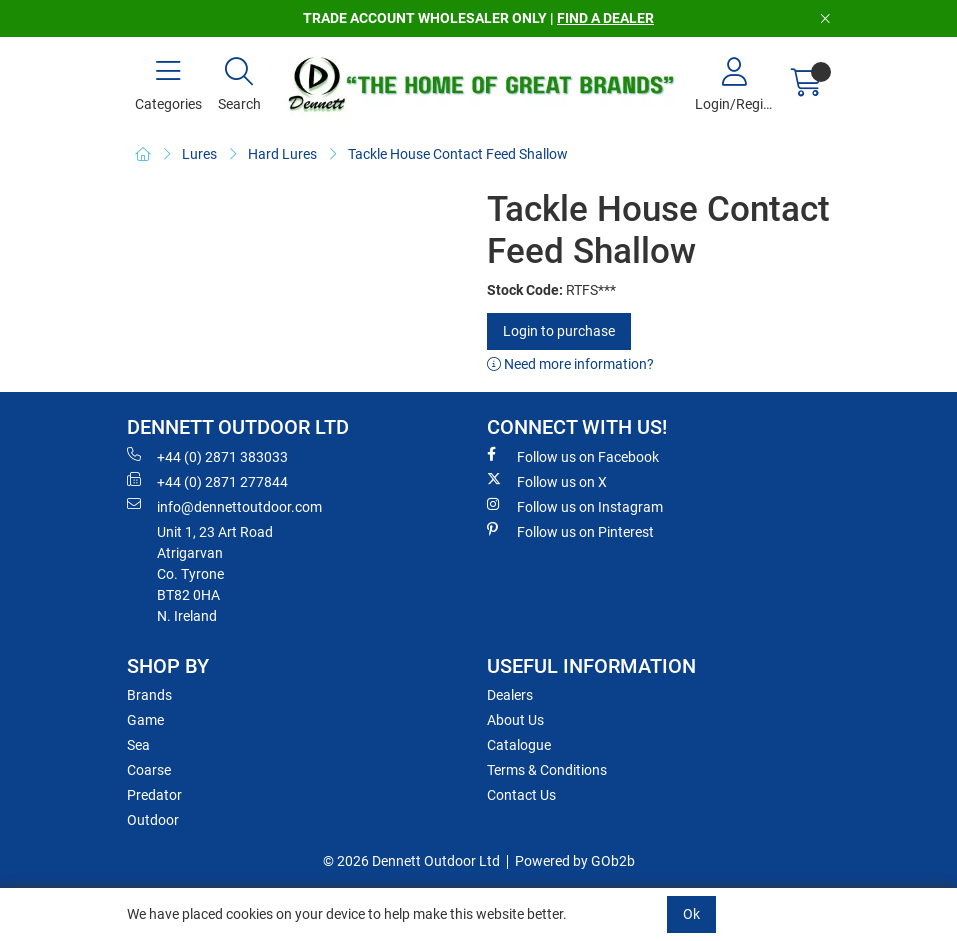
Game (145, 720)
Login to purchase (559, 331)
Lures (199, 154)
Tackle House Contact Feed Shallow (458, 154)
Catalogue (519, 745)
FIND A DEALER (605, 18)
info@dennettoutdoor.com (224, 506)
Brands (149, 695)
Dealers (510, 695)
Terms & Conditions (547, 770)
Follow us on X (547, 481)
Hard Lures (282, 154)
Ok (691, 914)
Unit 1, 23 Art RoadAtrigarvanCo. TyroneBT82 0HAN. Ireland (215, 574)
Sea (138, 745)
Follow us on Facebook (573, 456)
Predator (154, 795)
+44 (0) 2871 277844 (207, 481)
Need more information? (570, 364)
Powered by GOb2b (575, 861)
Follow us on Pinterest (570, 531)
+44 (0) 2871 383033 (207, 456)
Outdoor (153, 820)
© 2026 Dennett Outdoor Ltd (411, 861)
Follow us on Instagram (575, 506)
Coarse (149, 770)
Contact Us (521, 795)
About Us (515, 720)
